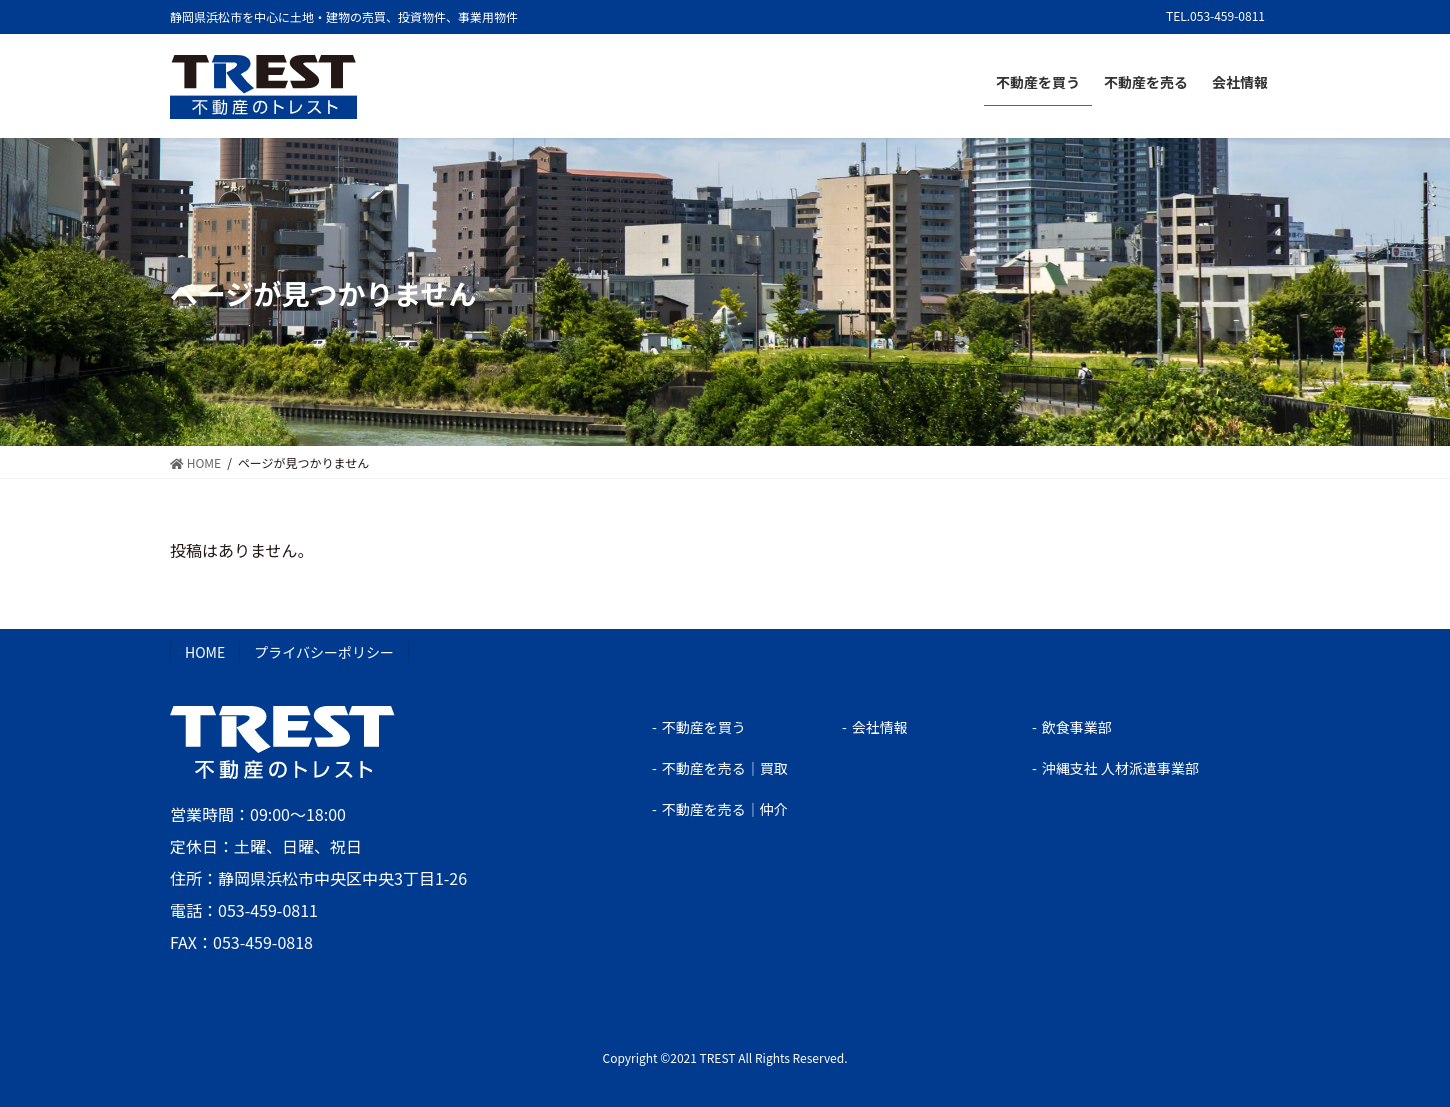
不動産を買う (704, 727)
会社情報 (880, 727)
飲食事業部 (1077, 727)
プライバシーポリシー (324, 652)
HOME (205, 652)
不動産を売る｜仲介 (725, 809)
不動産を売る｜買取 (725, 768)
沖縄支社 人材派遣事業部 (1120, 768)
